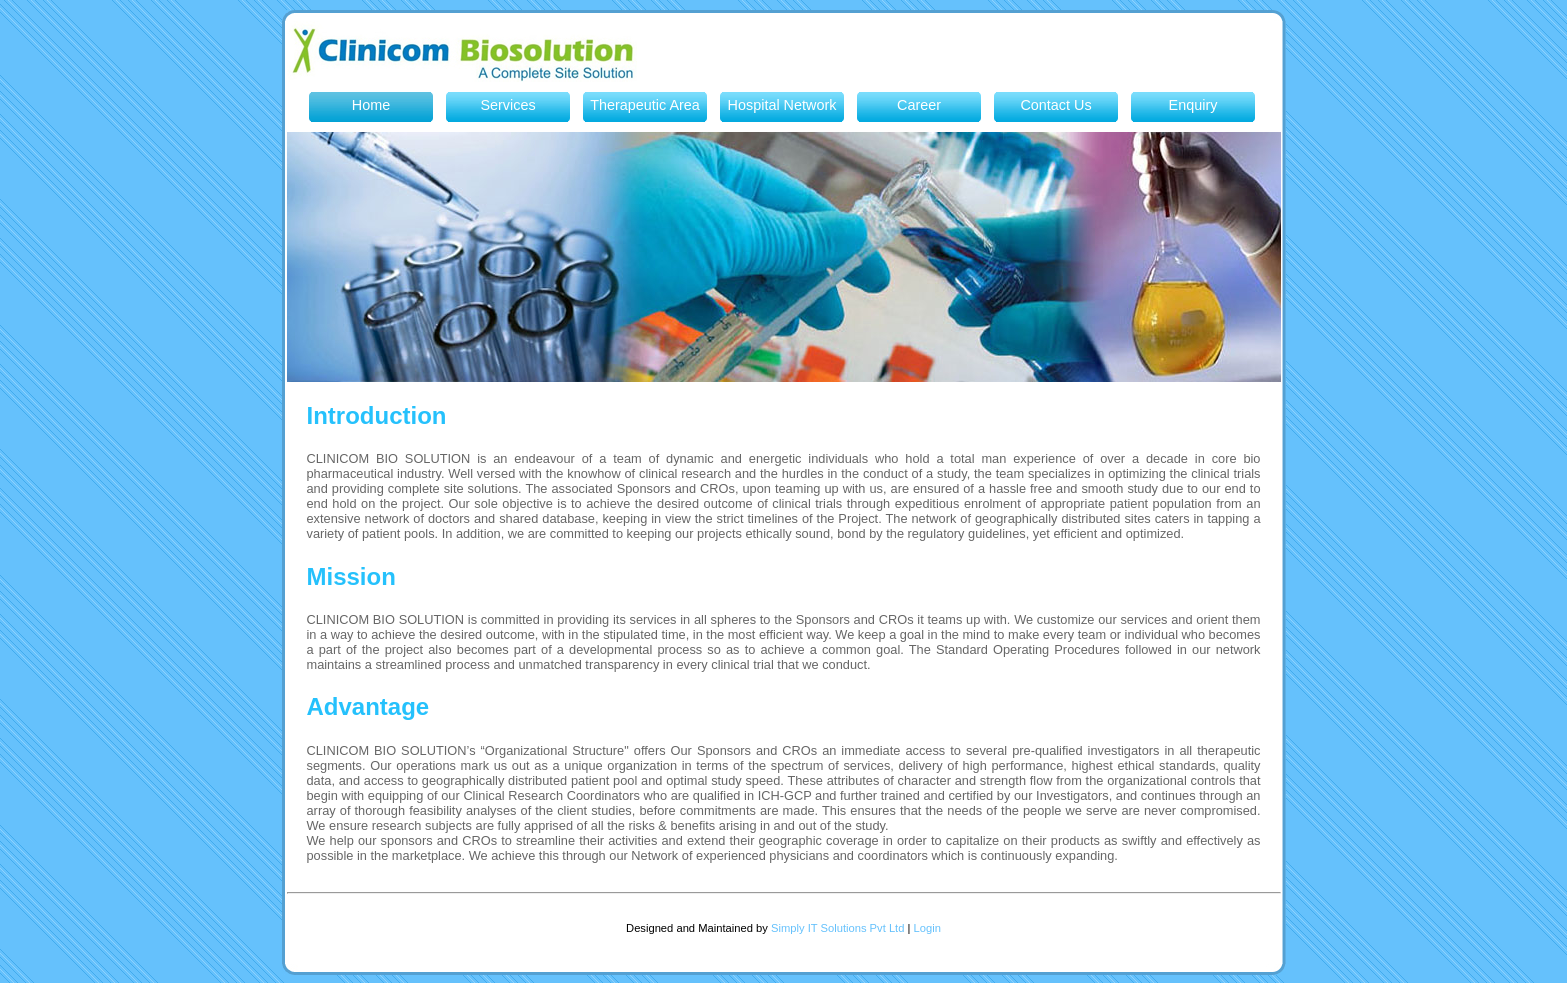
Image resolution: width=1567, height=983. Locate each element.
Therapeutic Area (645, 105)
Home (371, 105)
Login (927, 928)
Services (507, 105)
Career (919, 105)
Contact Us (1055, 105)
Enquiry (1193, 105)
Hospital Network (782, 105)
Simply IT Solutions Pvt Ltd (837, 928)
